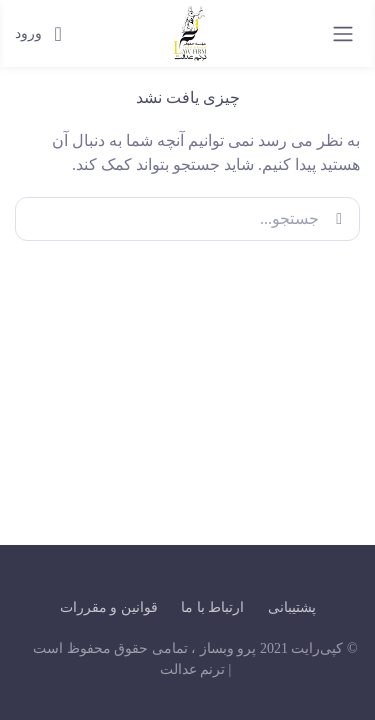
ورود (38, 34)
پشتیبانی (292, 607)
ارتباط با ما (212, 607)
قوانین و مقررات (109, 607)
